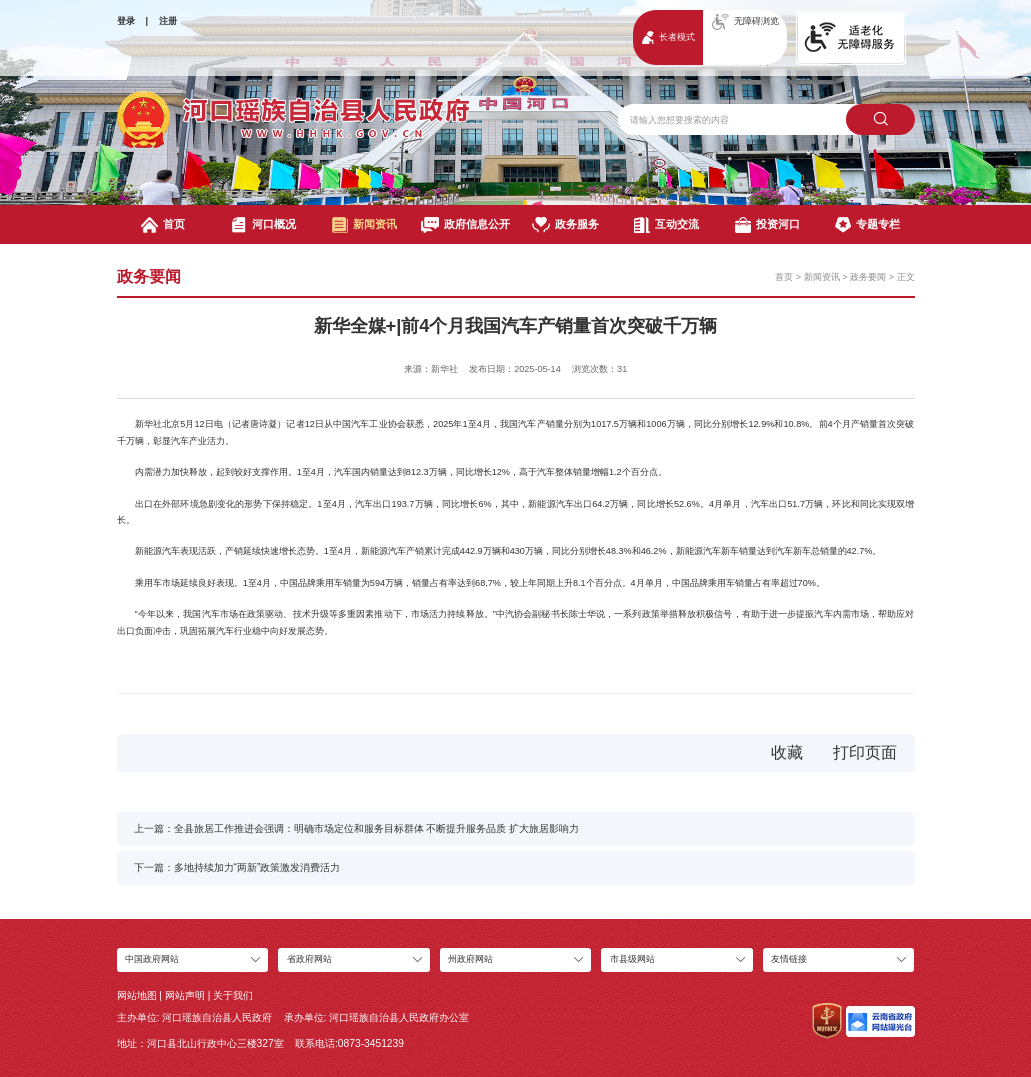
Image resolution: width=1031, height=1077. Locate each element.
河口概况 (263, 225)
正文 (906, 277)
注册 (168, 21)
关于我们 (233, 995)
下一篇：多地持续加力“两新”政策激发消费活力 (237, 867)
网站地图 (137, 995)
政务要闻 (868, 277)
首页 (163, 225)
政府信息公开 (465, 225)
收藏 (787, 752)
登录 (126, 21)
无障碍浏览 (745, 22)
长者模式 (668, 37)
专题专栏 (867, 225)
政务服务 (565, 225)
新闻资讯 (364, 225)
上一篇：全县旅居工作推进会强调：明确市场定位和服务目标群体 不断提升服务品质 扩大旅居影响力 (357, 828)
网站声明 (185, 995)
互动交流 (666, 225)
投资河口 (767, 225)
